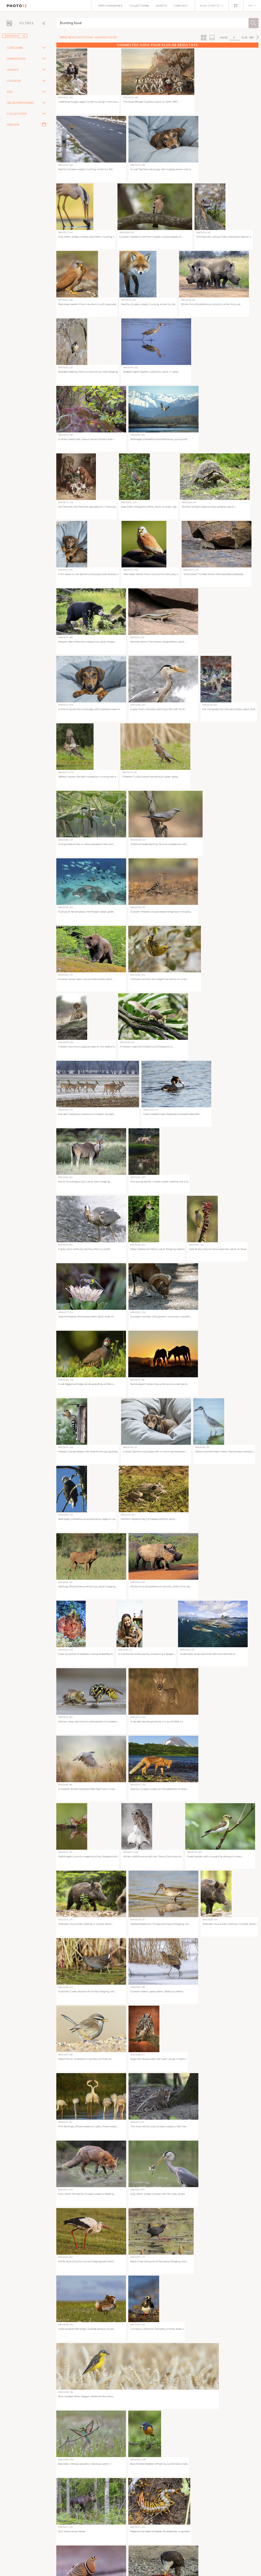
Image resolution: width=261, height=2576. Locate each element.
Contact (181, 5)
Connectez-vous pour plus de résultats (157, 45)
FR (250, 5)
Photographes (111, 5)
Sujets (161, 5)
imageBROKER (14, 35)
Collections (139, 5)
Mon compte (210, 5)
